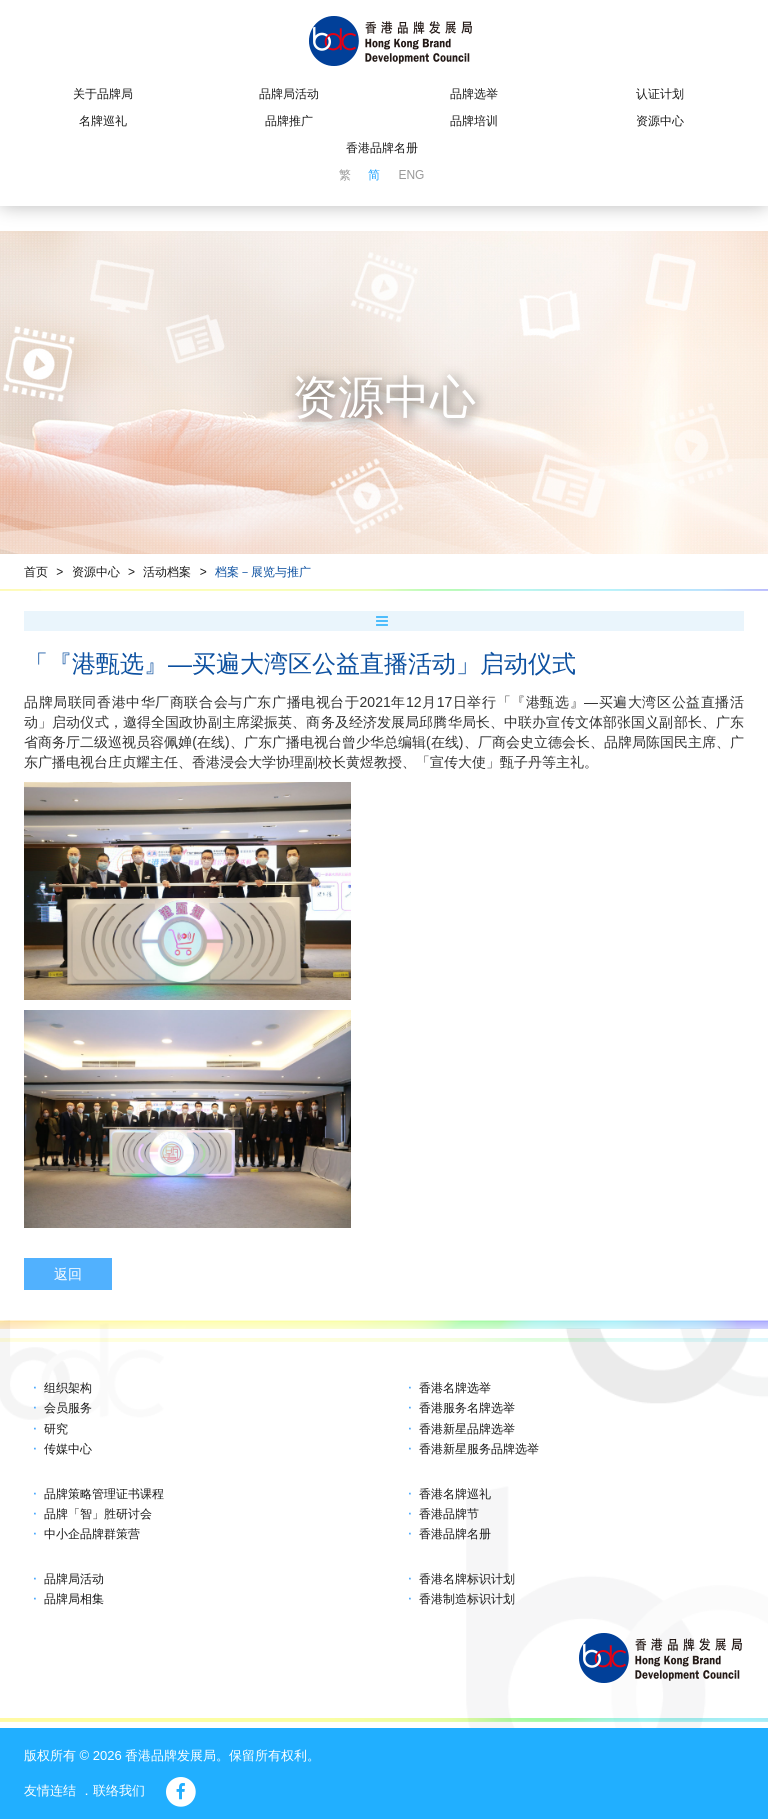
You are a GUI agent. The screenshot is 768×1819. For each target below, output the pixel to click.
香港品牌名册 (382, 148)
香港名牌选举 (455, 1388)
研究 (56, 1429)
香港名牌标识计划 (467, 1579)
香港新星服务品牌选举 (479, 1449)
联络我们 (119, 1790)
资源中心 (660, 121)
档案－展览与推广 (263, 572)
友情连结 (50, 1790)
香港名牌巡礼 (455, 1494)
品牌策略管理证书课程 (104, 1494)
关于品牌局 (103, 94)
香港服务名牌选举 (467, 1408)
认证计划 (660, 94)
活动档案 (167, 572)
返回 (68, 1274)
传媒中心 (68, 1449)
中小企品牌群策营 (92, 1534)
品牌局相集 (74, 1599)
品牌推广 (289, 121)
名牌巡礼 (103, 121)
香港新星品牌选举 (467, 1429)
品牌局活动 (289, 94)
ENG (411, 175)
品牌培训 (474, 121)
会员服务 (68, 1408)
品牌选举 (474, 94)
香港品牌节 (449, 1514)
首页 (36, 572)
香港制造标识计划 (467, 1599)
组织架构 (68, 1388)
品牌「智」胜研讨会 (98, 1514)
